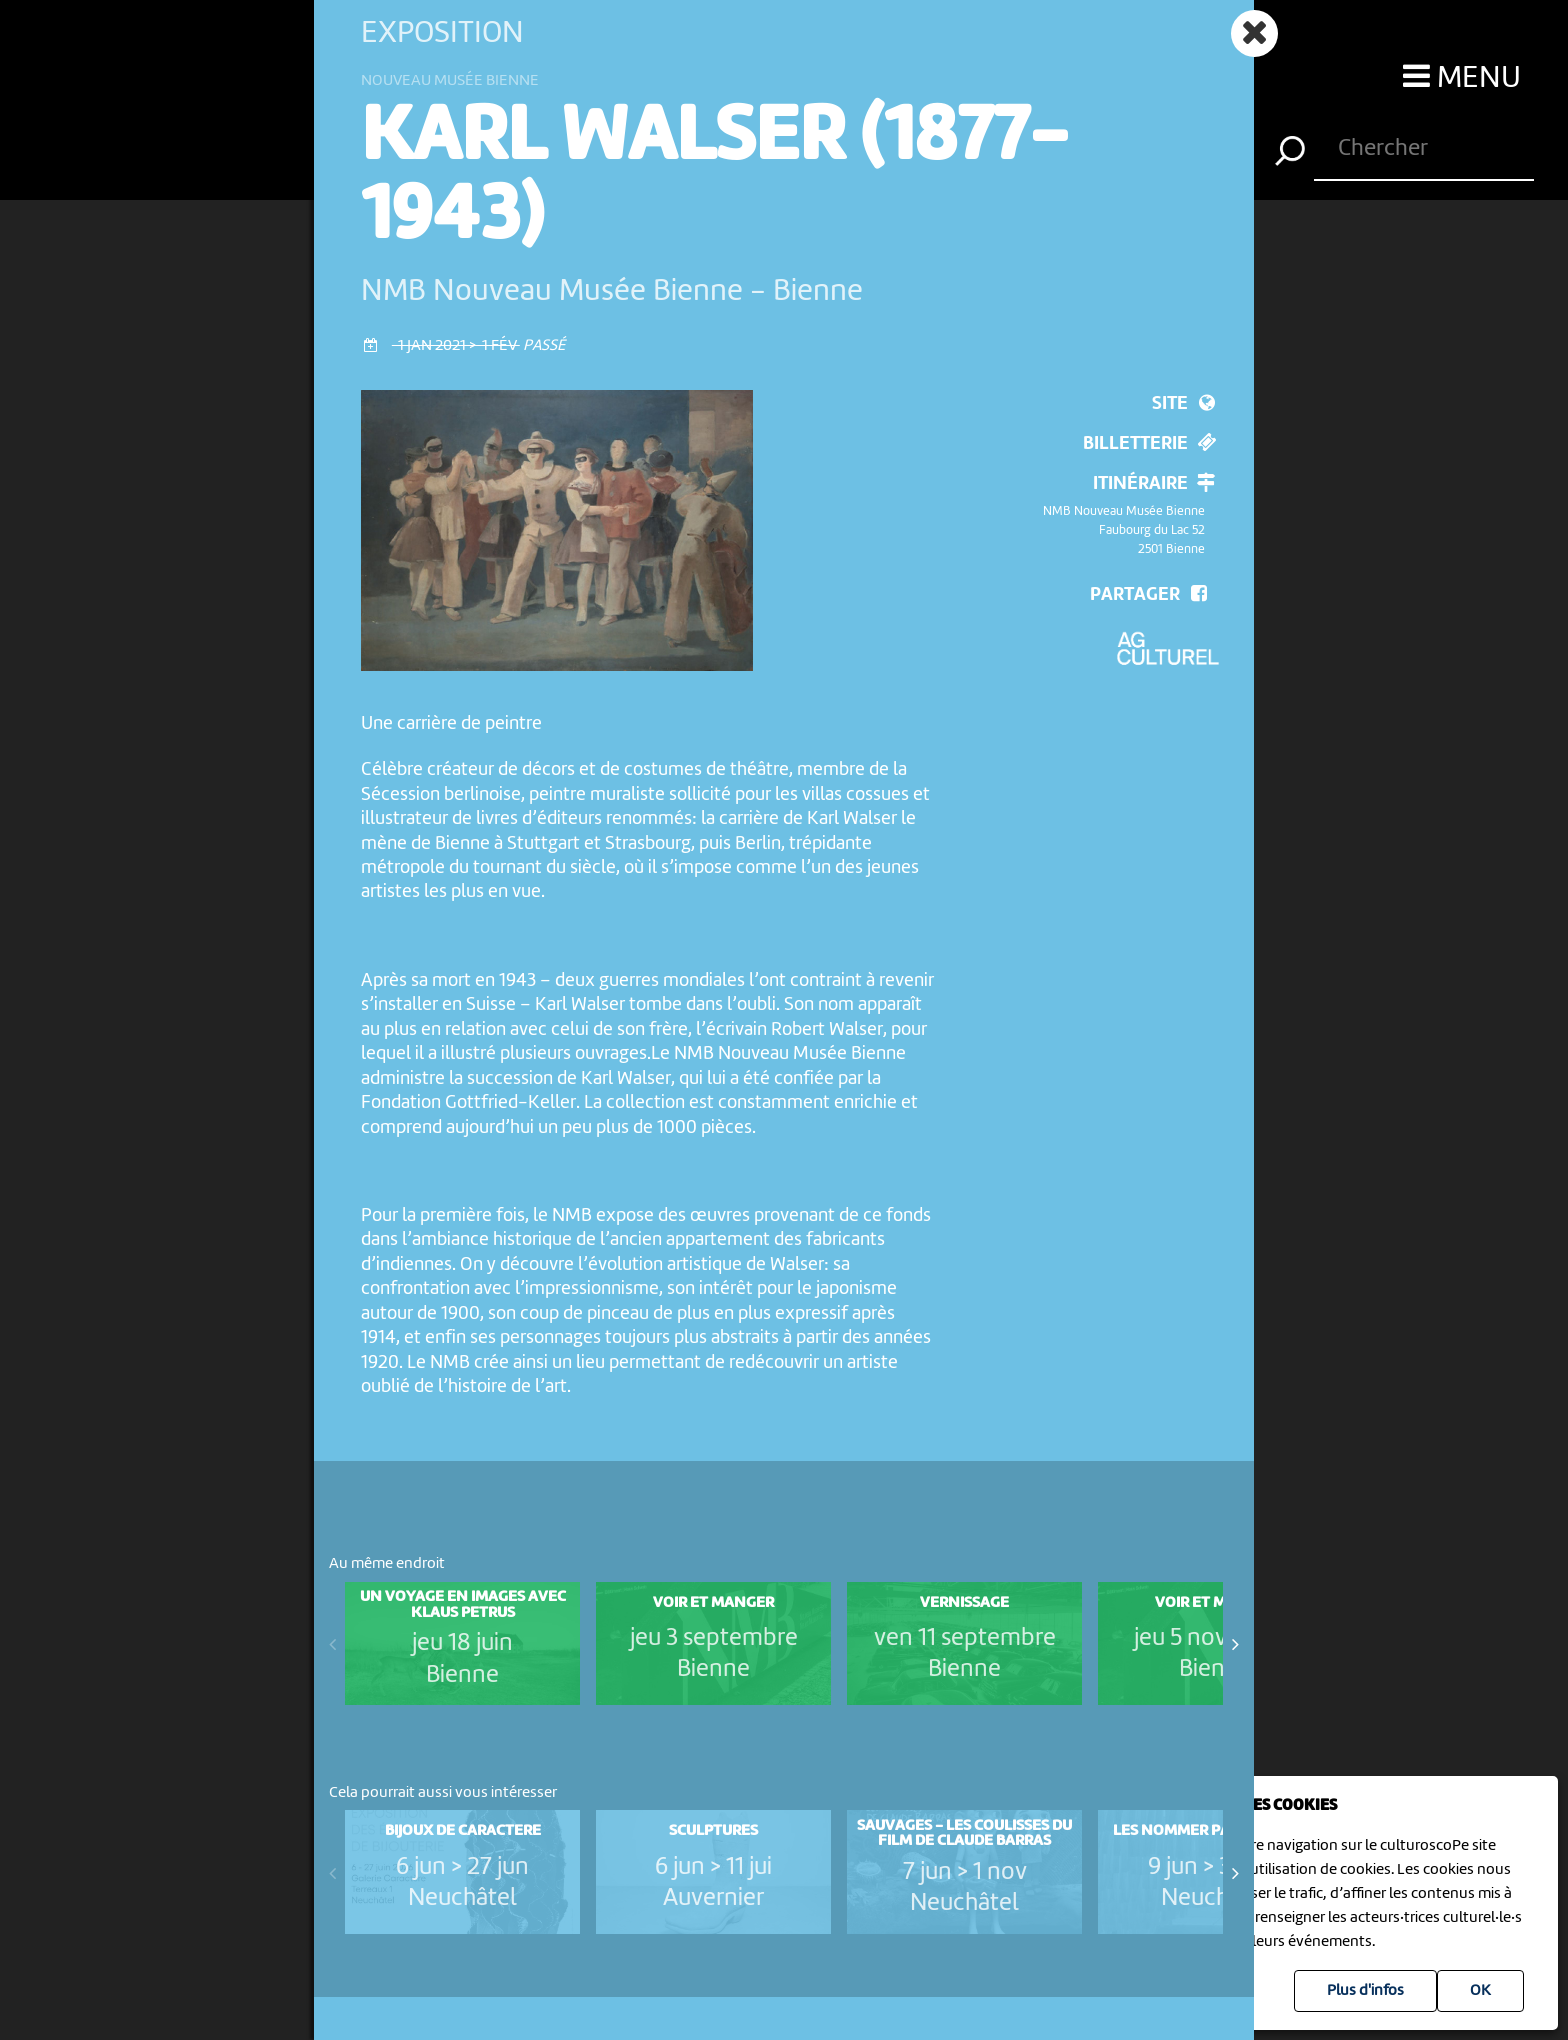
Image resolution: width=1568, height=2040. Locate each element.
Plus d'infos (1365, 1991)
